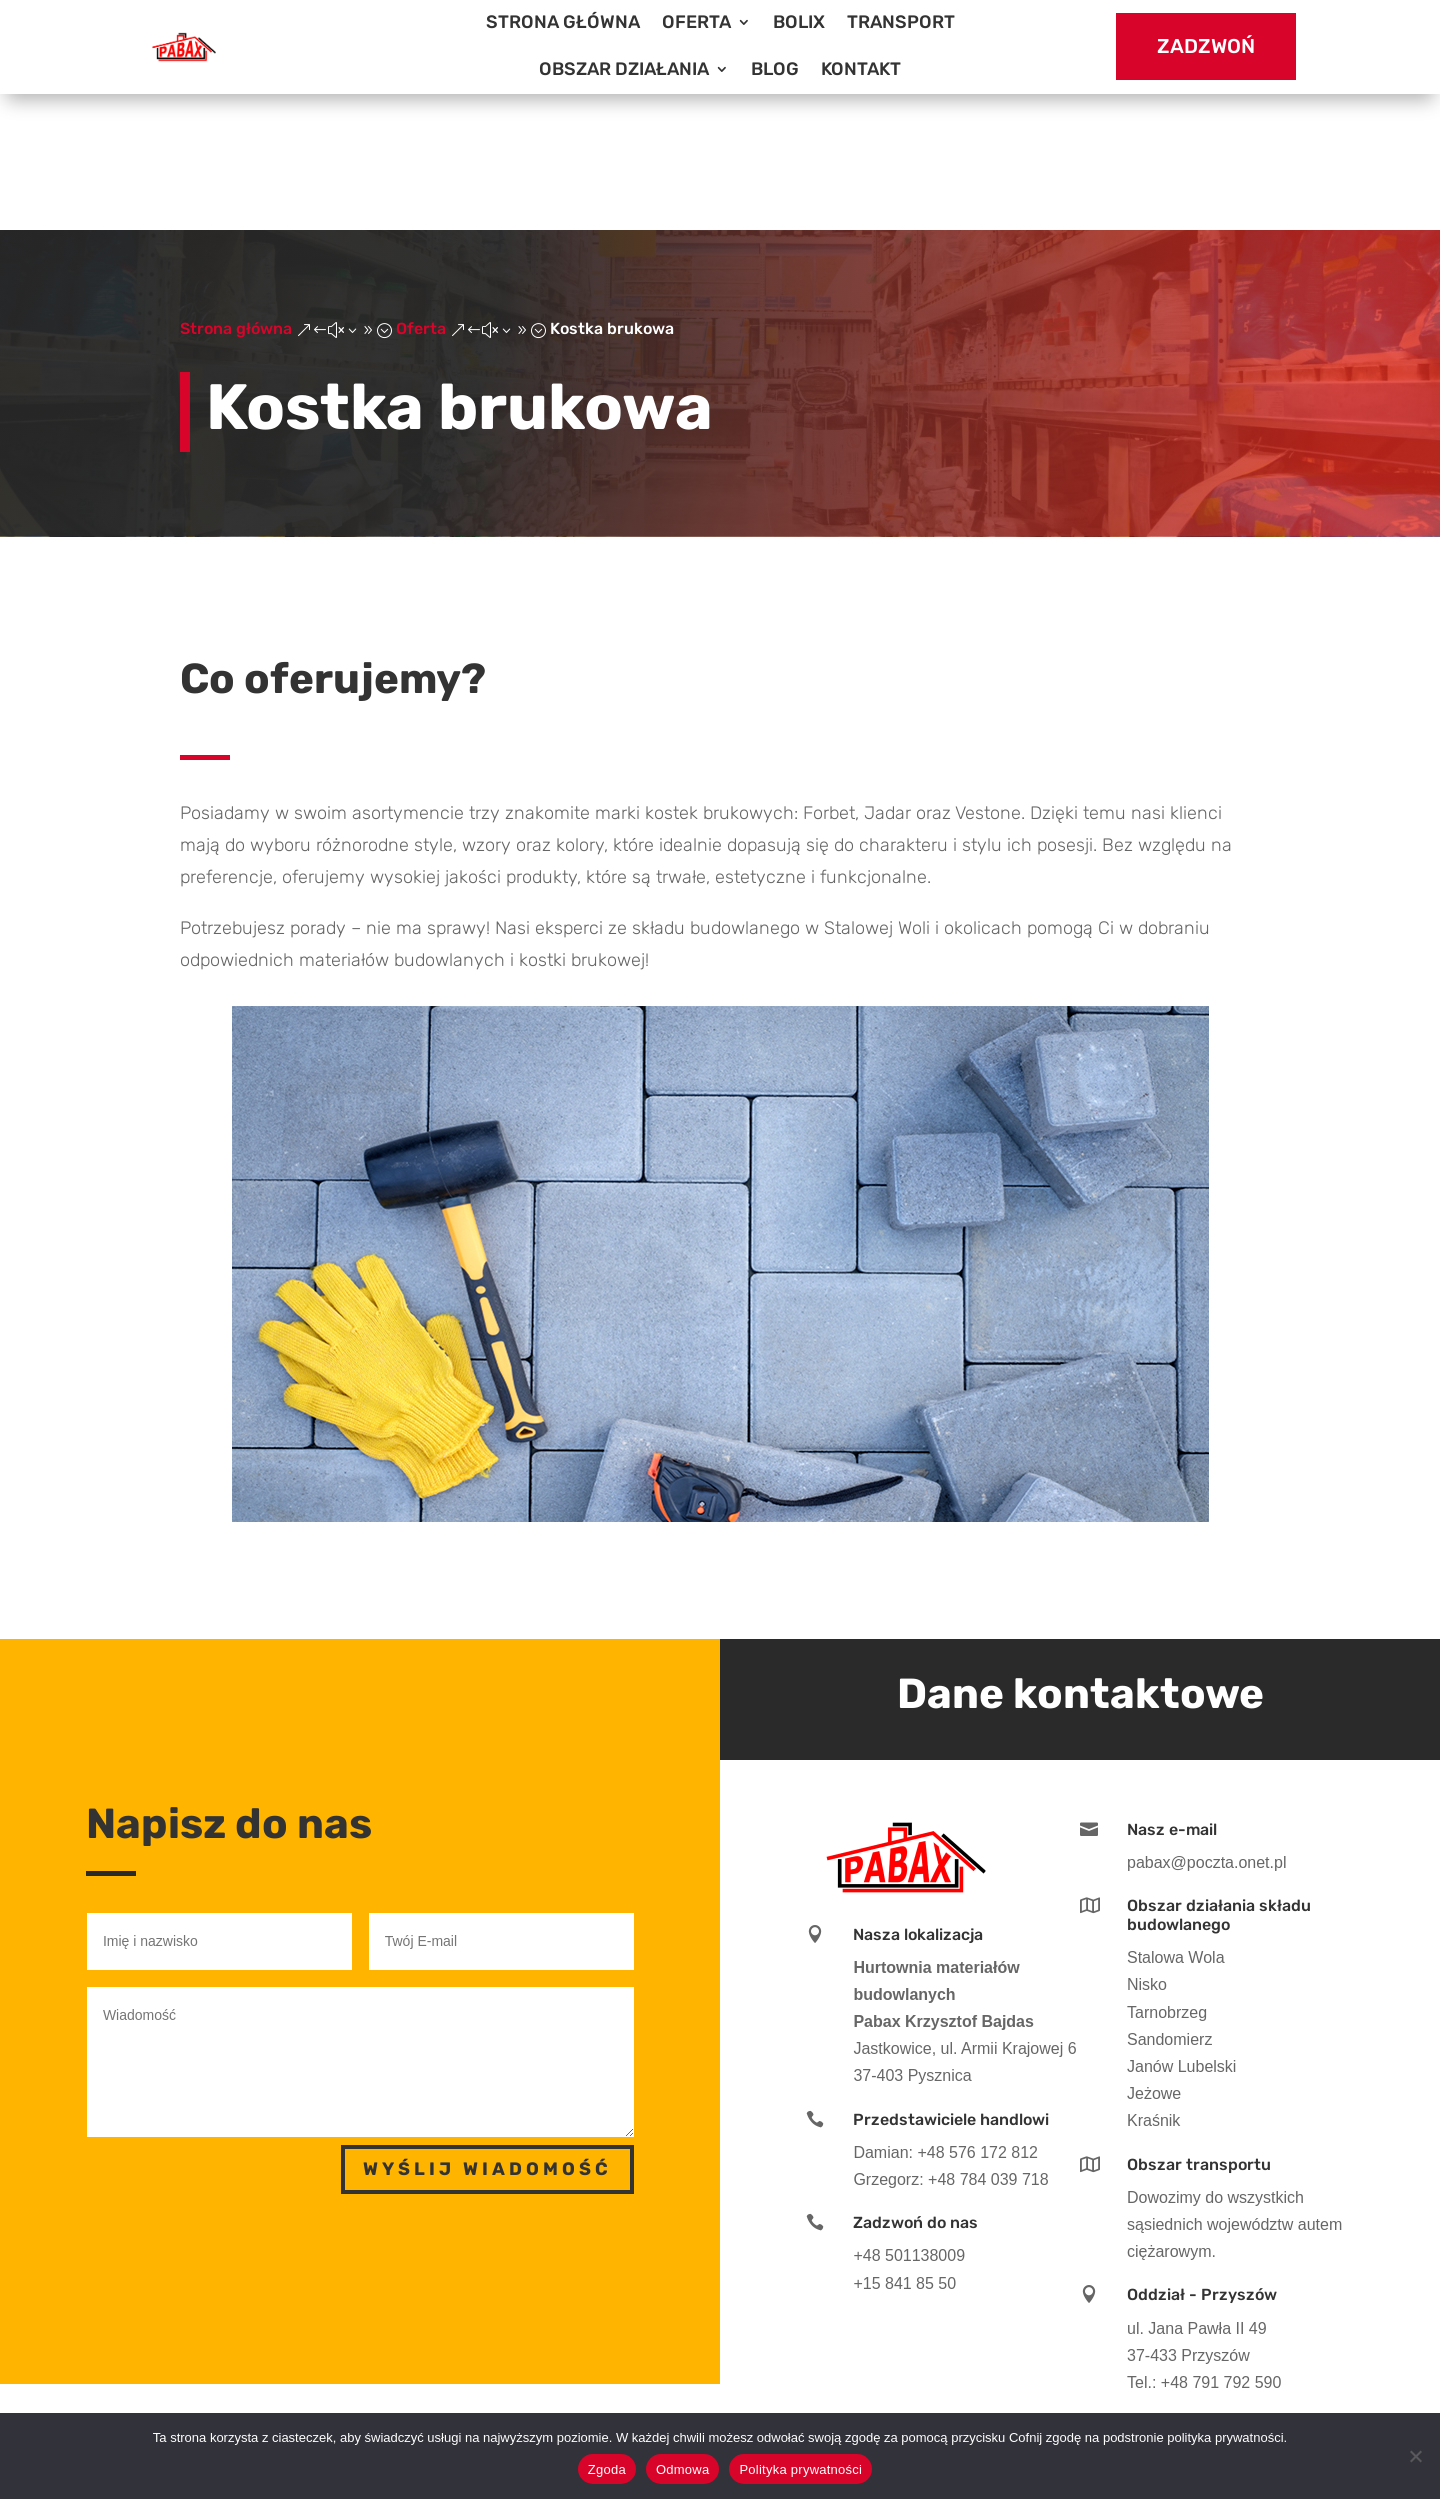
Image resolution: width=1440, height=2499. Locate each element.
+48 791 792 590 (1221, 2245)
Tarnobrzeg (1167, 1875)
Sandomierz (1169, 1902)
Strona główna (563, 22)
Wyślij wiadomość (487, 2033)
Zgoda (607, 2469)
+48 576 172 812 (977, 2015)
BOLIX (799, 22)
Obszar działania (624, 69)
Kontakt (861, 69)
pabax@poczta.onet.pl (1206, 1725)
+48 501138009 (909, 2119)
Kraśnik (1153, 1984)
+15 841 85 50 (904, 2146)
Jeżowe (1154, 1957)
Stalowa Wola (1176, 1821)
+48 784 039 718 (988, 2042)
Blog (775, 69)
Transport (901, 22)
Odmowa (683, 2469)
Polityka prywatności (800, 2469)
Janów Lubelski (1181, 1929)
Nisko (1147, 1848)
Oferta (696, 22)
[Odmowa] (1415, 2456)
